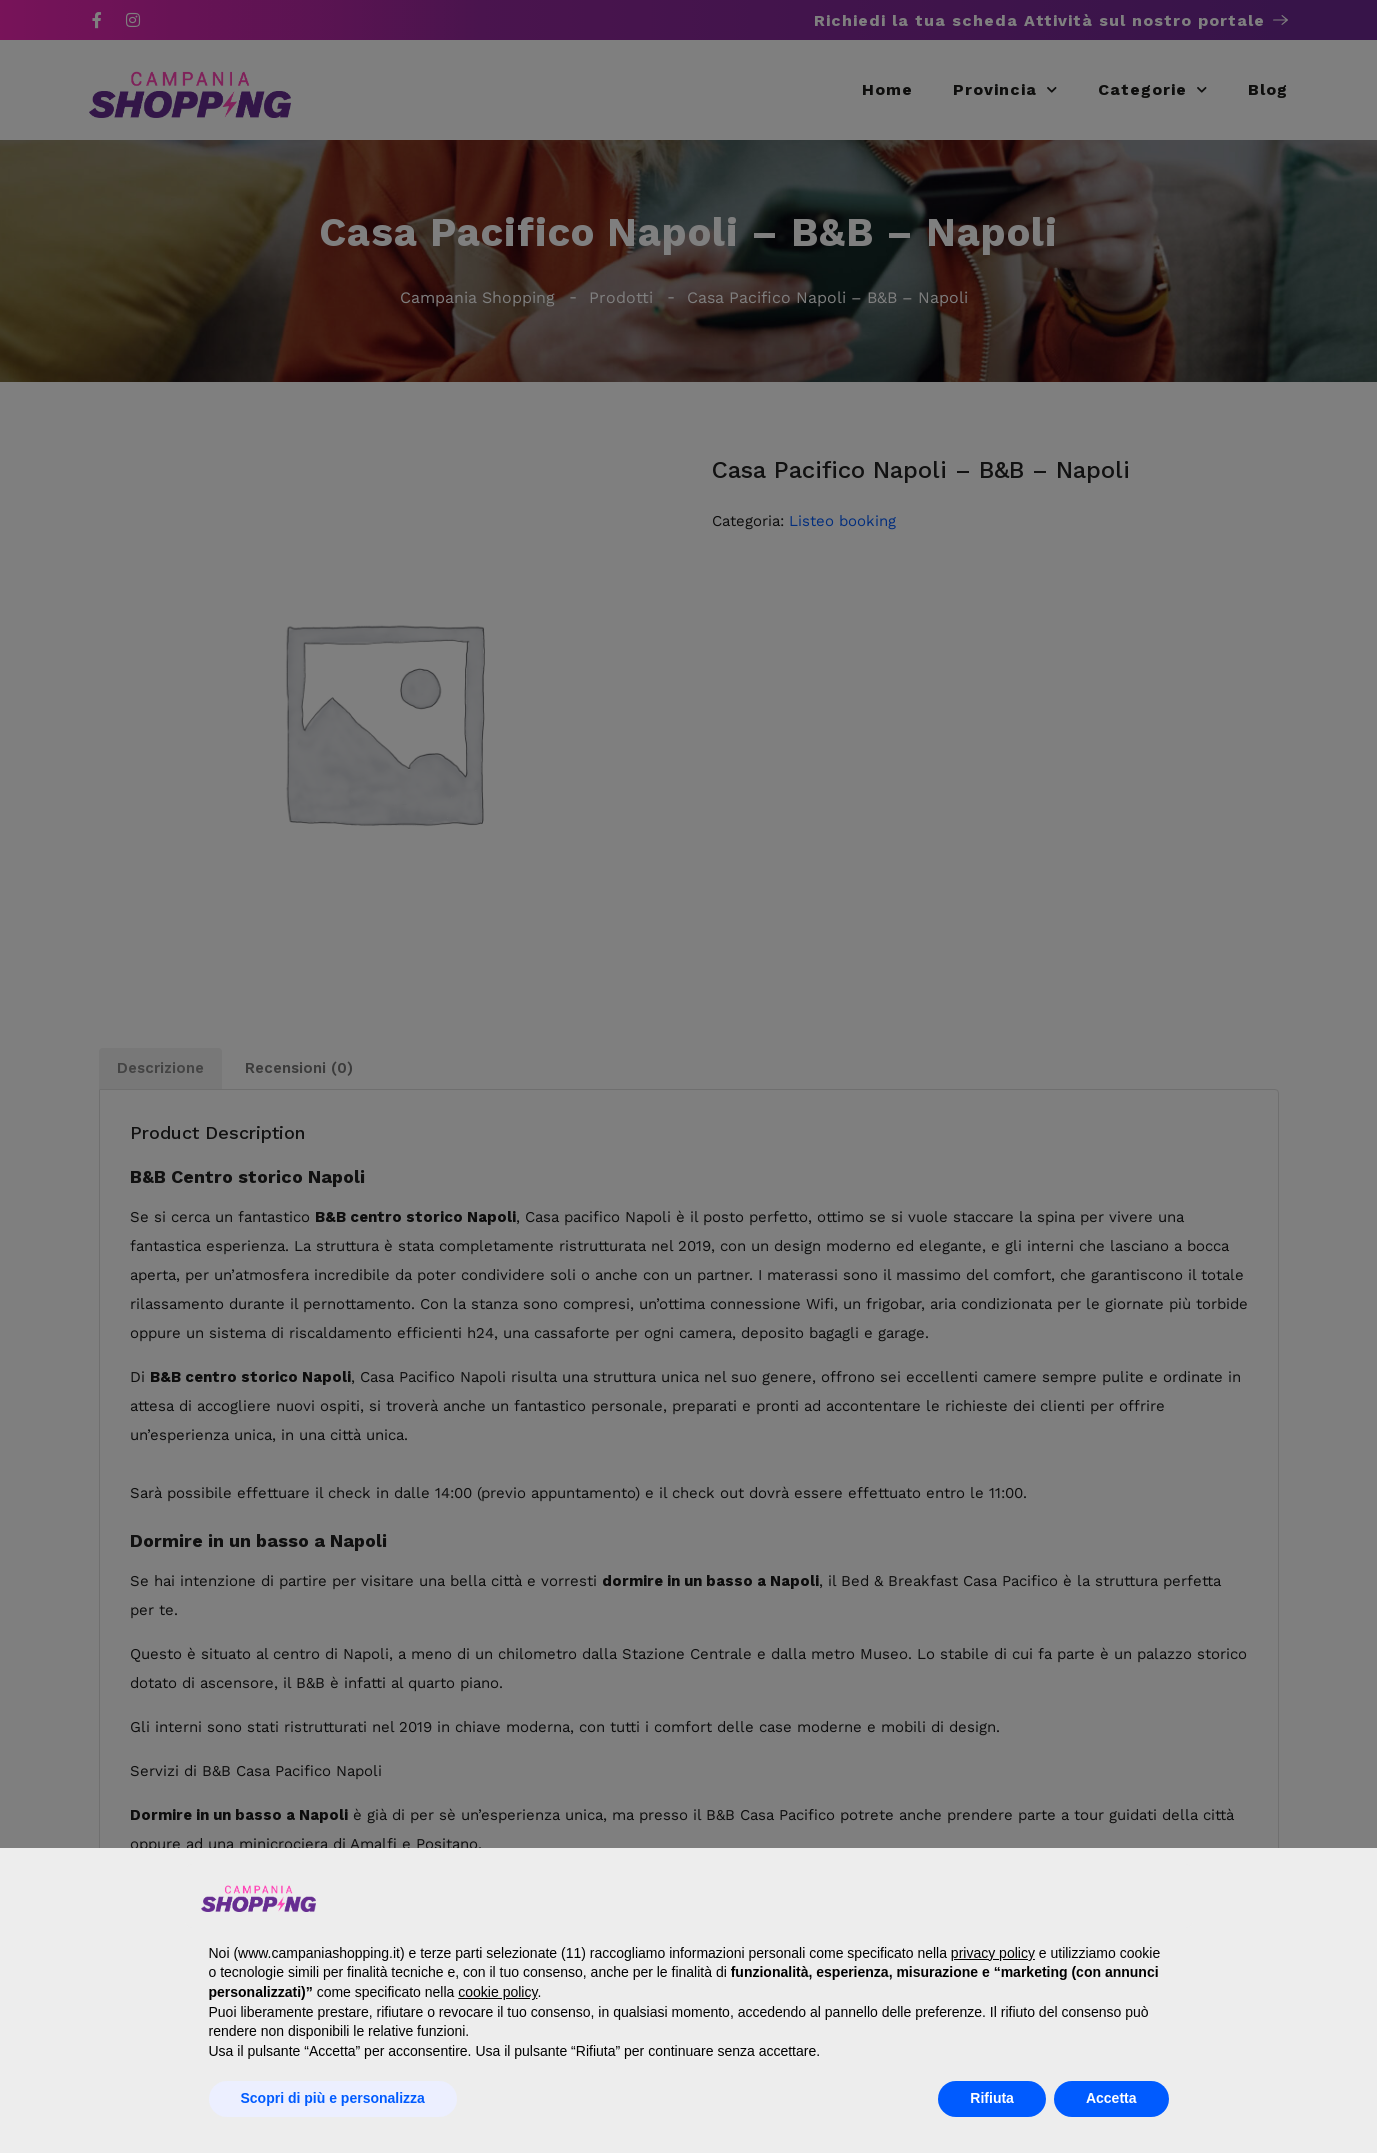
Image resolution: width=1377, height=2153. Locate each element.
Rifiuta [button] (992, 2098)
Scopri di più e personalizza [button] (333, 2098)
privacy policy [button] (993, 1953)
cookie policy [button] (497, 1992)
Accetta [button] (1111, 2098)
